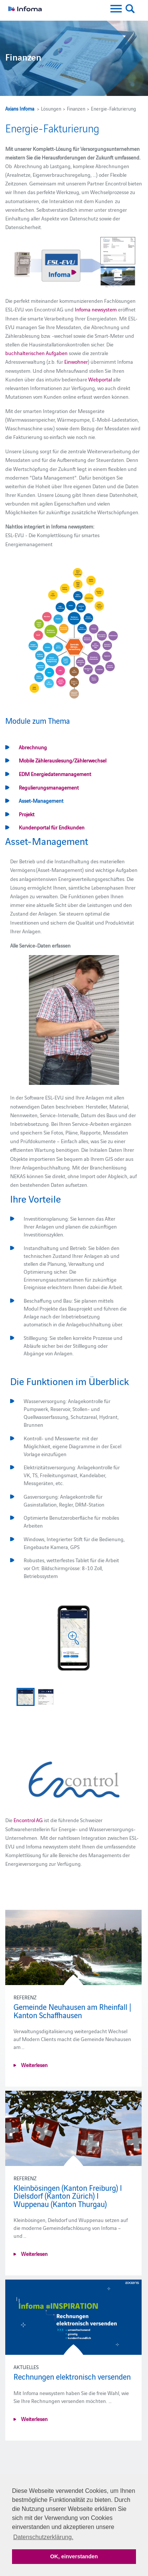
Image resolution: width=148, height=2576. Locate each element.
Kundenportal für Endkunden (52, 827)
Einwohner (76, 361)
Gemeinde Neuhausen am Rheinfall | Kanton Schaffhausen (72, 2010)
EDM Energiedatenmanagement (55, 774)
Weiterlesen (34, 2065)
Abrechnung (33, 747)
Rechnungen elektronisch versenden (72, 2376)
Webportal (100, 379)
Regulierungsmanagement (49, 787)
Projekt (27, 814)
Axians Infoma (19, 108)
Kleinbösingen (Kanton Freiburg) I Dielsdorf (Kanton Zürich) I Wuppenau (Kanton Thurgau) (68, 2195)
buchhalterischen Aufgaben (36, 353)
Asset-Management (41, 800)
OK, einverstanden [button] (74, 2556)
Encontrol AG (28, 1820)
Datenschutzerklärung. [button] (43, 2537)
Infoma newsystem (96, 309)
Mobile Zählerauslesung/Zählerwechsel (62, 760)
